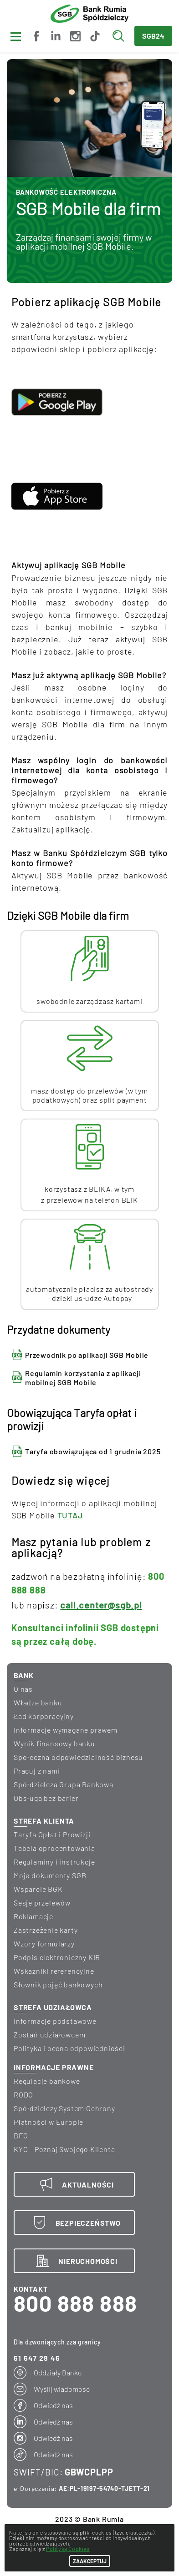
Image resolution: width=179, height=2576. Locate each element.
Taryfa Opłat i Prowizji (52, 1834)
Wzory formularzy (44, 1943)
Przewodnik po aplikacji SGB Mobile (86, 1355)
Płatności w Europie (48, 2121)
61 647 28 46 (37, 2358)
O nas (23, 1688)
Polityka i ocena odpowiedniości (69, 2048)
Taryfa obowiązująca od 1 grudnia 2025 (93, 1451)
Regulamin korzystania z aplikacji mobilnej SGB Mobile (83, 1377)
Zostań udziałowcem (49, 2034)
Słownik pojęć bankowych (58, 1984)
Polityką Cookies (68, 2549)
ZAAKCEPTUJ (90, 2561)
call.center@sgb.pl (101, 1604)
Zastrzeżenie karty (45, 1930)
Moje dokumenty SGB (50, 1875)
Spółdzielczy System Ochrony (64, 2108)
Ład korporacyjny (44, 1716)
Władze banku (38, 1702)
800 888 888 (75, 2303)
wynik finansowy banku (54, 1743)
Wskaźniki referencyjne (54, 1970)
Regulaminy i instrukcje (54, 1861)
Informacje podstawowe (55, 2020)
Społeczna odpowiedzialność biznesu (78, 1757)
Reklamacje (33, 1916)
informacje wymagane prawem (66, 1729)
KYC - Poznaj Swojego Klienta (64, 2149)
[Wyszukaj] (120, 36)
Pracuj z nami (37, 1770)
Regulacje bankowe (47, 2081)
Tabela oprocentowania (54, 1848)
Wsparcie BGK (38, 1889)
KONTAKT (31, 2288)
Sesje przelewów (42, 1902)
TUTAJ (70, 1515)
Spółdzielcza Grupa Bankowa (63, 1784)
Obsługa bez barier (46, 1798)
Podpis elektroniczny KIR (57, 1957)
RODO (23, 2094)
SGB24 (153, 35)
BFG (21, 2135)
